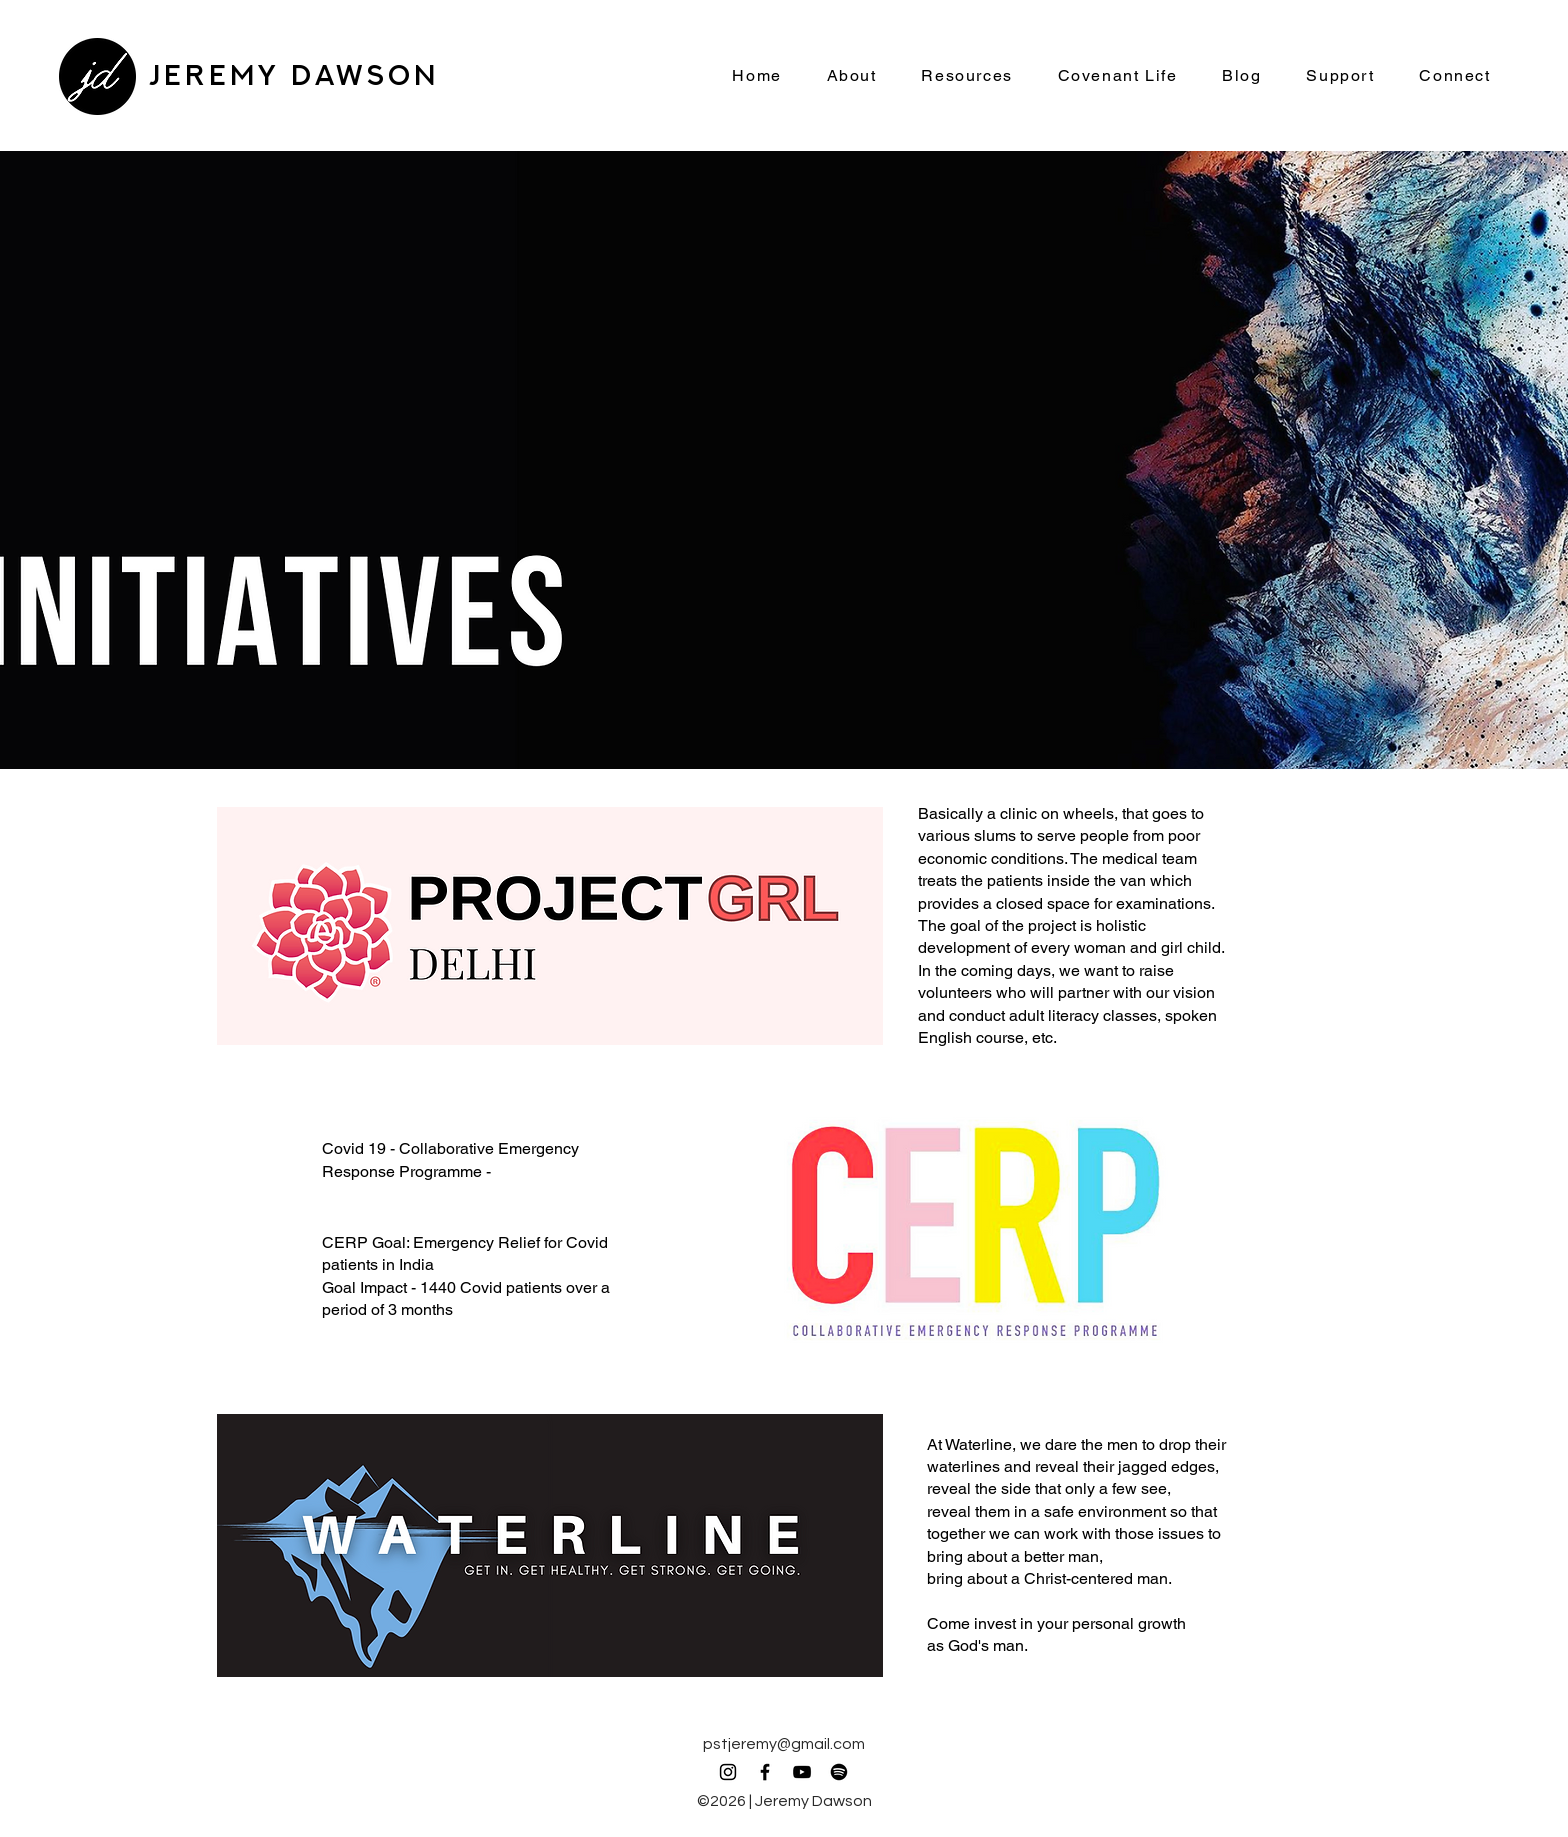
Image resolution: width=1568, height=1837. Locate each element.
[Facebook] (765, 1772)
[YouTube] (802, 1772)
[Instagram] (728, 1772)
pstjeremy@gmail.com (784, 1744)
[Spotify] (839, 1772)
